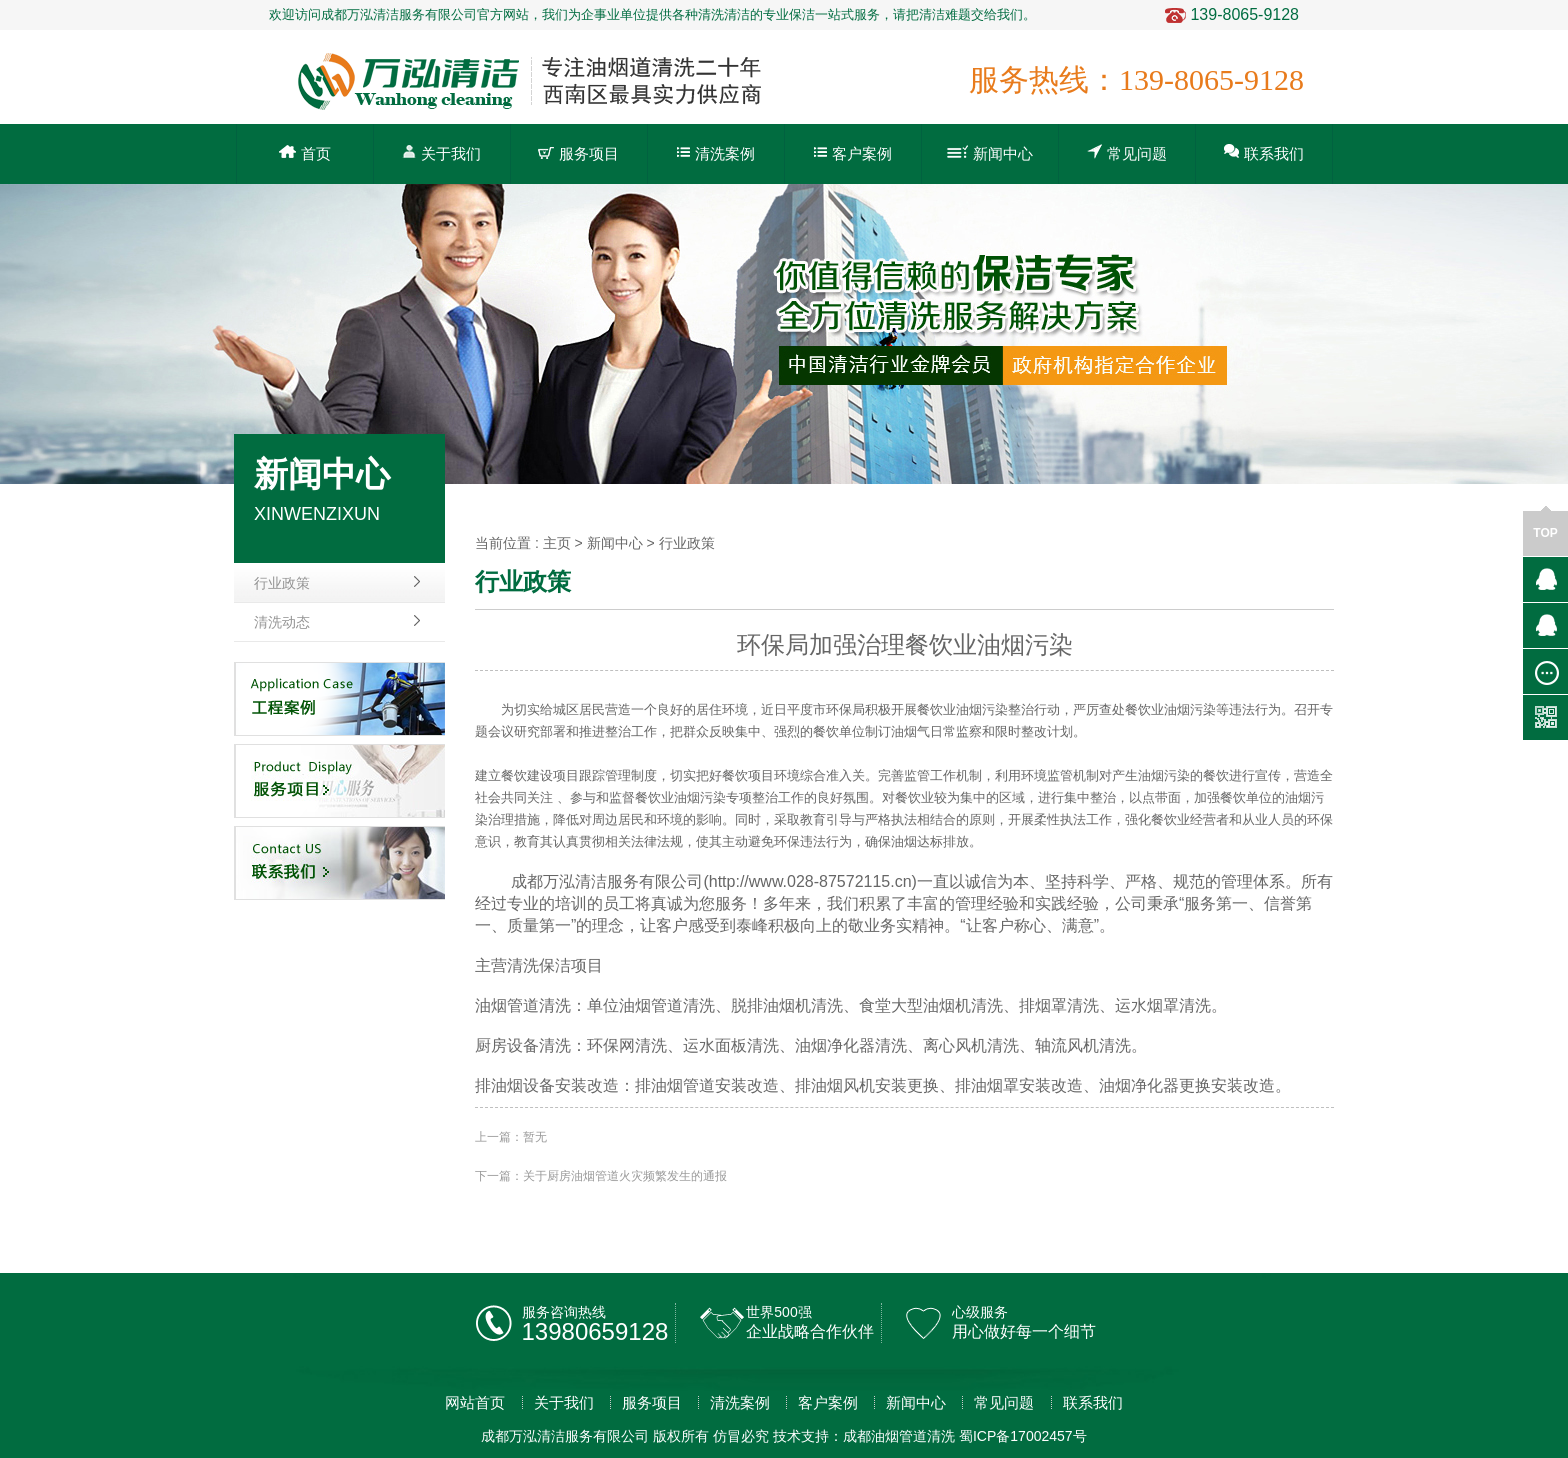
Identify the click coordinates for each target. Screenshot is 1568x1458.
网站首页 (475, 1402)
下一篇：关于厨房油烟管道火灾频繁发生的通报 (601, 1176)
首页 (305, 153)
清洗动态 (282, 622)
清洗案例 (716, 153)
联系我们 (1264, 152)
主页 (557, 543)
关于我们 (441, 152)
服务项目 (578, 153)
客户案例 (853, 153)
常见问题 (1127, 152)
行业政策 (282, 583)
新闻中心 (990, 153)
